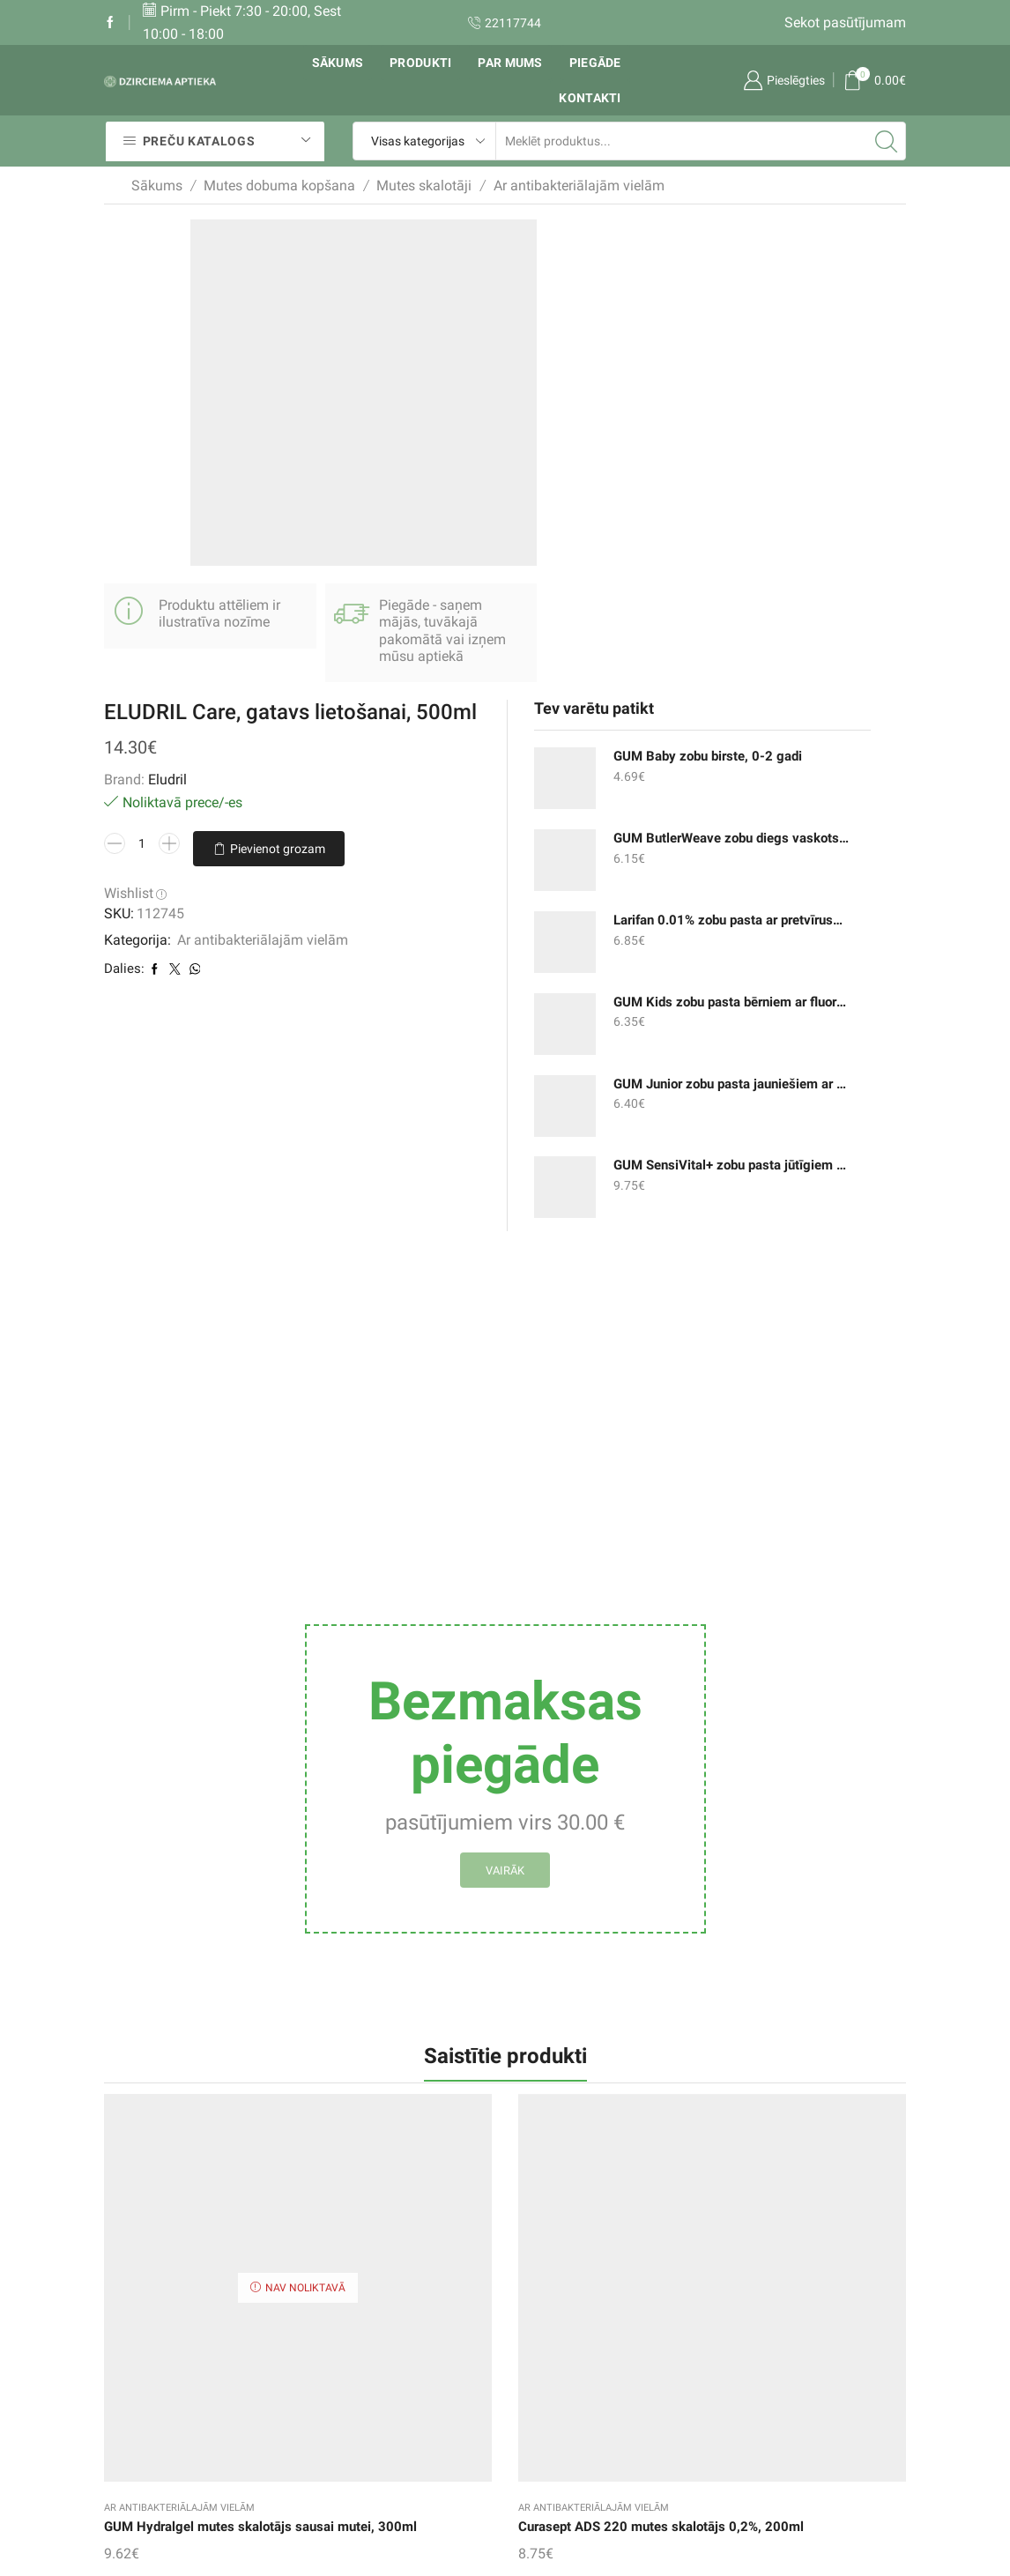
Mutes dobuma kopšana (279, 185)
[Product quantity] (432, 414)
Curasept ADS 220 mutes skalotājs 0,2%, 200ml (289, 1859)
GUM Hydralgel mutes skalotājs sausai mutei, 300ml (154, 1859)
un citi (705, 2393)
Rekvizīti (544, 2325)
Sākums (338, 63)
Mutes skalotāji (424, 185)
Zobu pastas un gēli (748, 2285)
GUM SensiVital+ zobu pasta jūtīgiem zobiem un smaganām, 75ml (725, 686)
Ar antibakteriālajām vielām (579, 185)
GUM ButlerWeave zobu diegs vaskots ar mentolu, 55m (725, 359)
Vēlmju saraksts (399, 2302)
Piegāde (595, 63)
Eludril (457, 349)
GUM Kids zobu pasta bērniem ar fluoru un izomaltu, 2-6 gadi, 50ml (725, 522)
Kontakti (589, 98)
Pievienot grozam (478, 449)
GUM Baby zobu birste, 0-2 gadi (725, 277)
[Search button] (886, 141)
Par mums (510, 63)
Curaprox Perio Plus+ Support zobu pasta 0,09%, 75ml (565, 1859)
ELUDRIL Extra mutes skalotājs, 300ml (432, 1848)
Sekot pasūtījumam (845, 22)
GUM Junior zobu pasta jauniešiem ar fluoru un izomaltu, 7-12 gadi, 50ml (725, 604)
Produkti (420, 63)
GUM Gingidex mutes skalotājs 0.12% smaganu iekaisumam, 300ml (707, 1869)
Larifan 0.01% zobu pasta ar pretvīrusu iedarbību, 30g (725, 440)
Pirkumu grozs (395, 2337)
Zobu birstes (725, 2357)
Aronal (505, 2075)
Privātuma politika (575, 2428)
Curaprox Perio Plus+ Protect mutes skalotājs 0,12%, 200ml (844, 1859)
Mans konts (386, 2373)
